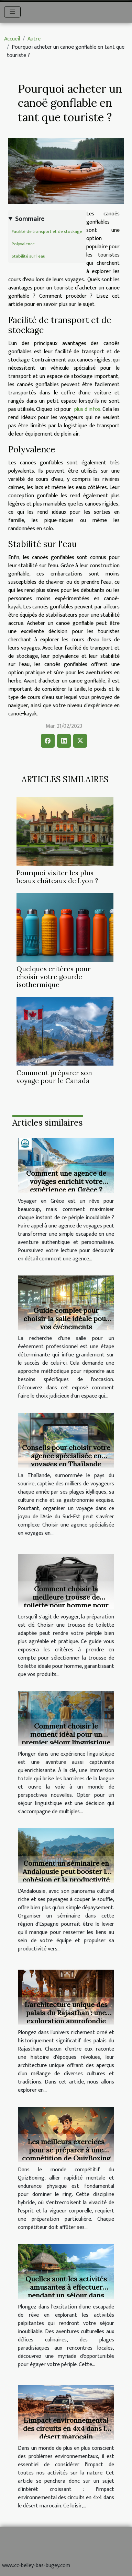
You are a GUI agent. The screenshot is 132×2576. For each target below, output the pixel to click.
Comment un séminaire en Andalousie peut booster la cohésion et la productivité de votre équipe (66, 1875)
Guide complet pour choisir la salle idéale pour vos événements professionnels (66, 1322)
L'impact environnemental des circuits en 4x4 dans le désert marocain (66, 2428)
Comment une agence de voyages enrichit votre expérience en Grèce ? (66, 1181)
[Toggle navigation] (12, 11)
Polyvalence (23, 244)
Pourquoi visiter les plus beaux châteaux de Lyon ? (57, 877)
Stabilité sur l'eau (28, 256)
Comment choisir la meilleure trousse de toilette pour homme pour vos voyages (66, 1601)
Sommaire (29, 219)
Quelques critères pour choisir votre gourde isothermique (53, 977)
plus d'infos (87, 409)
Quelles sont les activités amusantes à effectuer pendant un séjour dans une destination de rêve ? (66, 2291)
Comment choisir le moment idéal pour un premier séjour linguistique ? (66, 1738)
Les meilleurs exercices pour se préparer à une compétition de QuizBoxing (66, 2149)
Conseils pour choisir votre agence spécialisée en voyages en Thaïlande (66, 1455)
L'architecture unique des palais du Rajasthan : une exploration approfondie (66, 2012)
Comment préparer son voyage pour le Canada (54, 1077)
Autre (34, 39)
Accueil (12, 39)
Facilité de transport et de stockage (47, 231)
